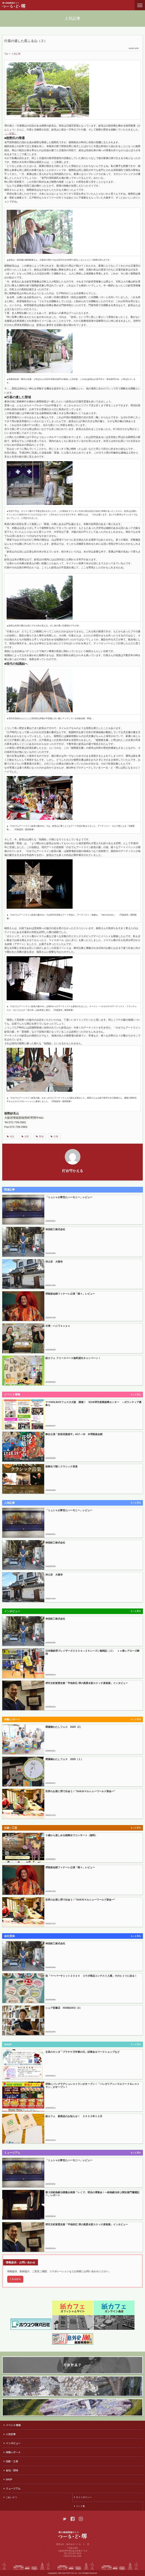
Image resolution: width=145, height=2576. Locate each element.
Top (6, 53)
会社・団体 (12, 2470)
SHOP (9, 2479)
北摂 (26, 1136)
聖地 (41, 1136)
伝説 (12, 1136)
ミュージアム (13, 2488)
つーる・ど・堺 (17, 5)
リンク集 (80, 2506)
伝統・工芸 (12, 2461)
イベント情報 (13, 2425)
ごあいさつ (11, 2497)
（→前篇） (10, 133)
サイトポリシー (84, 2497)
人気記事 (16, 53)
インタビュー (13, 2443)
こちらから (15, 2279)
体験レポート (13, 2452)
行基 (56, 1136)
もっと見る (136, 1394)
